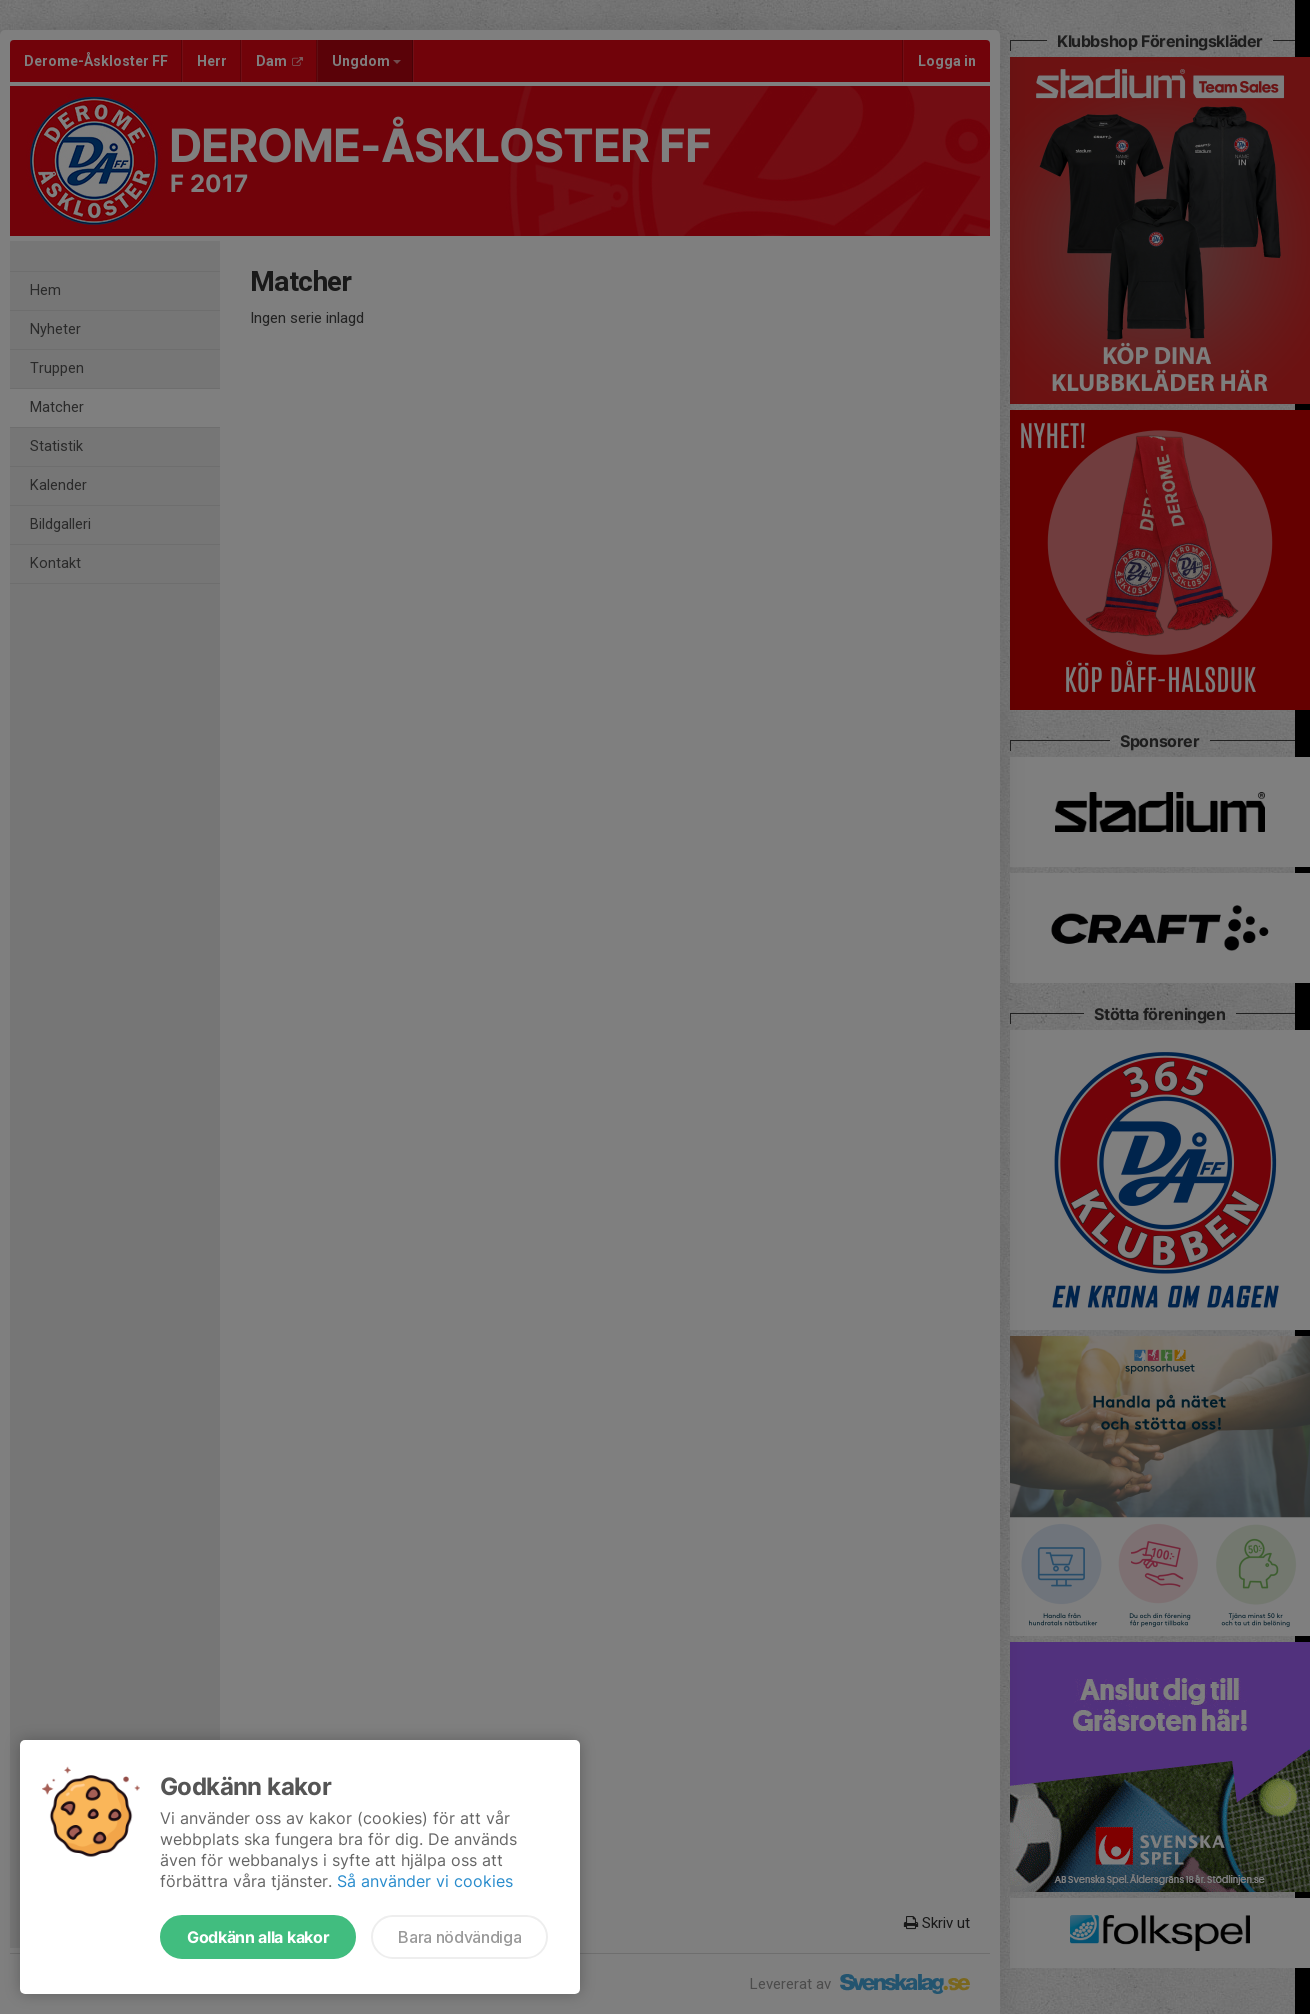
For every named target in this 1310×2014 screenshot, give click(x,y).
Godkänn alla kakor (258, 1937)
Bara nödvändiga (459, 1937)
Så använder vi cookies (425, 1881)
